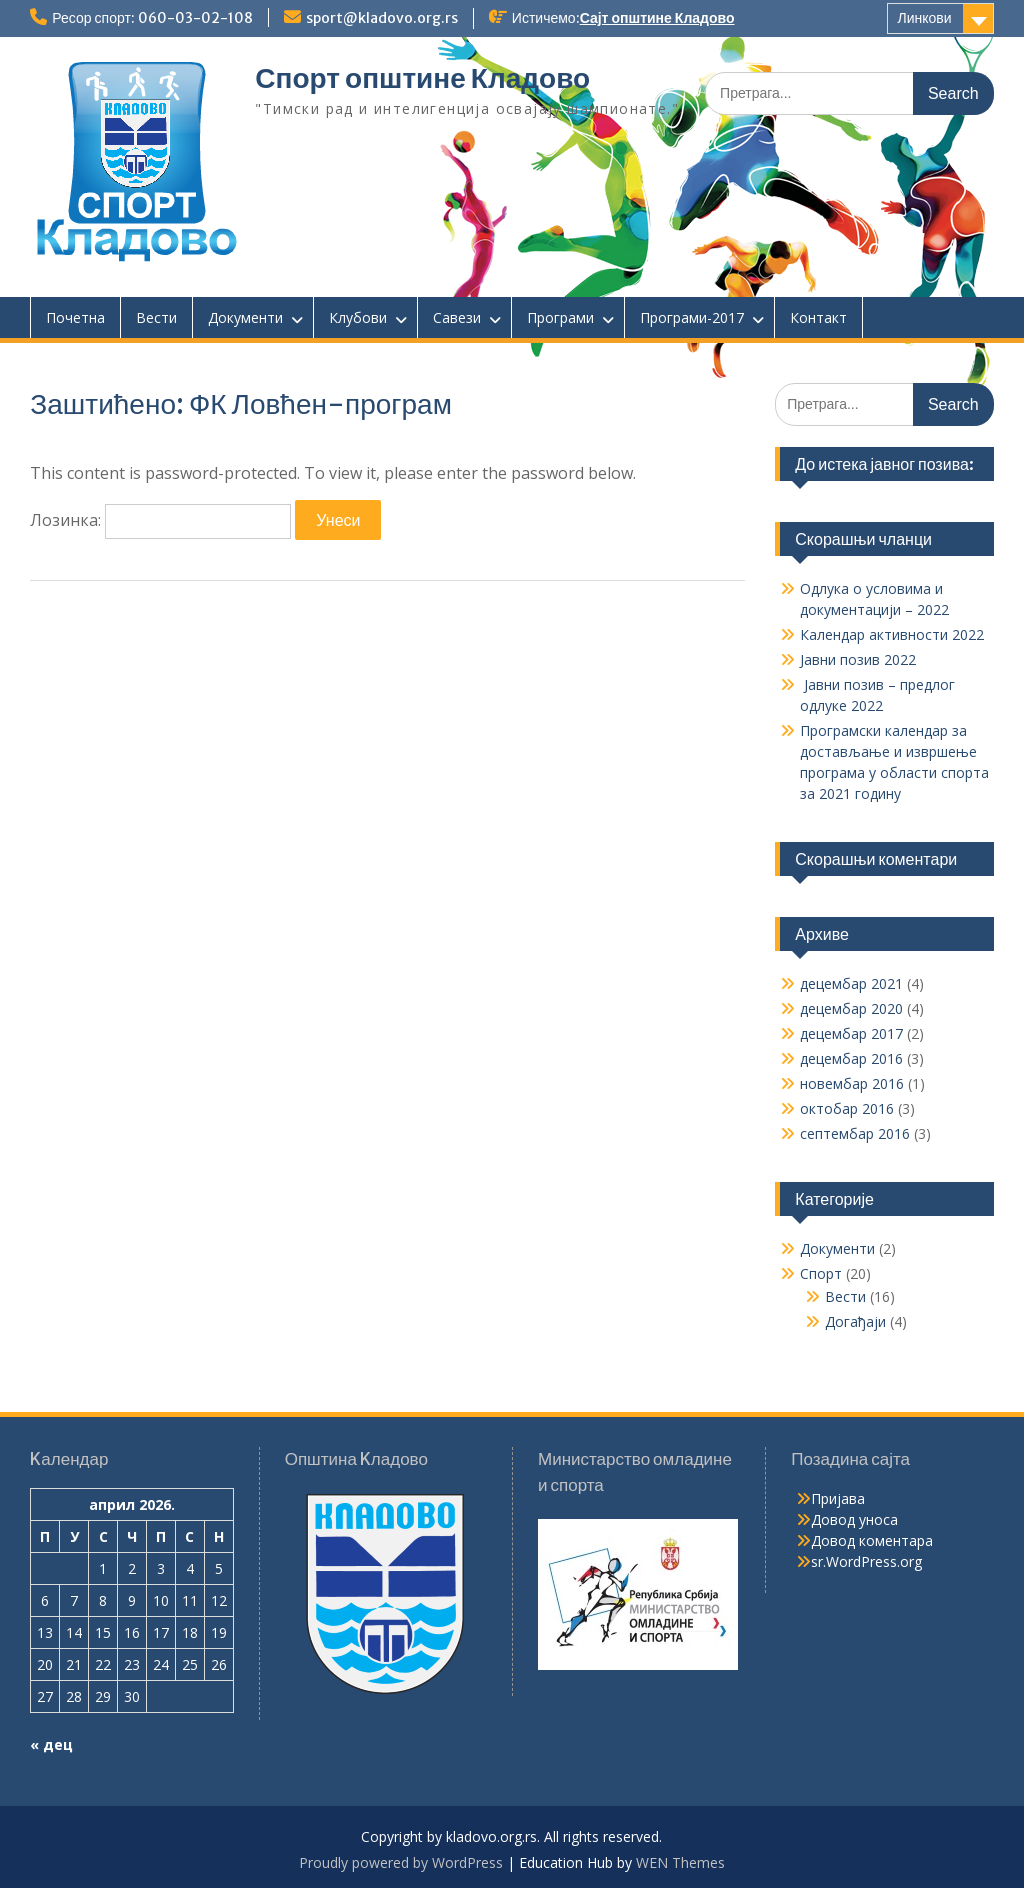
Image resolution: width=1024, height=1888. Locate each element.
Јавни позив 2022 (858, 659)
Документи (245, 317)
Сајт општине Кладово (657, 18)
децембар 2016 (851, 1058)
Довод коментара (872, 1540)
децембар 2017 (851, 1033)
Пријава (838, 1498)
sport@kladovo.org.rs (382, 18)
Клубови (358, 317)
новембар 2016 (852, 1083)
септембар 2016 (855, 1133)
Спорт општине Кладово (422, 78)
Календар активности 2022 (892, 634)
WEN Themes (680, 1862)
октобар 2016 (847, 1108)
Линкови (925, 18)
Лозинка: (160, 520)
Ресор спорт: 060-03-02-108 (152, 18)
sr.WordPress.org (866, 1561)
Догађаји (855, 1321)
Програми (560, 317)
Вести (156, 317)
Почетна (75, 317)
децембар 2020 (851, 1008)
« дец (51, 1744)
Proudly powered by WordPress (401, 1862)
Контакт (818, 317)
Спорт (821, 1273)
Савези (457, 317)
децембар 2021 (851, 983)
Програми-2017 (692, 317)
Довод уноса (854, 1519)
